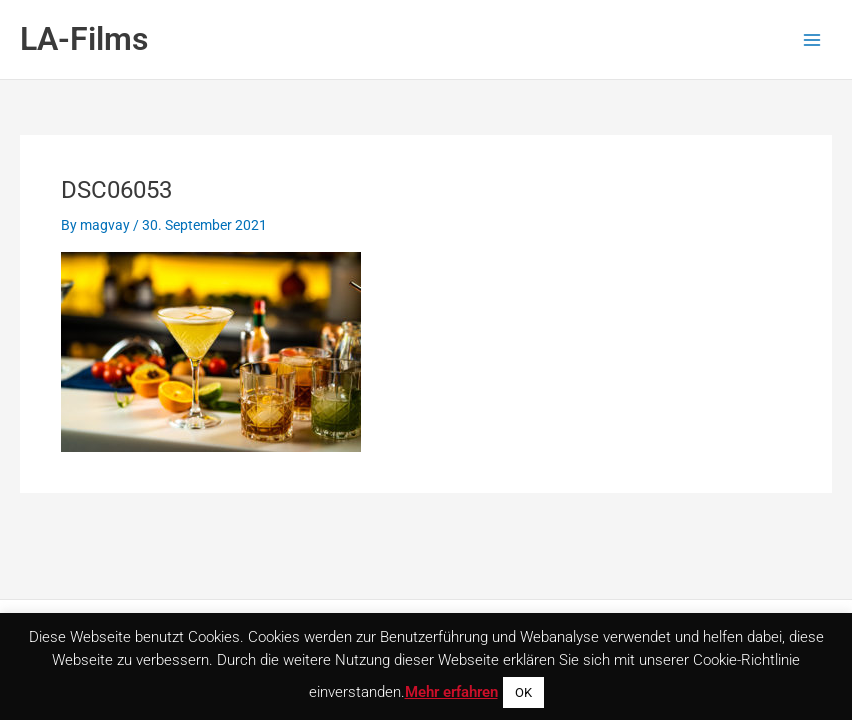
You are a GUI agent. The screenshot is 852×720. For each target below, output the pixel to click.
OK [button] (523, 692)
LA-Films (84, 39)
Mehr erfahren (451, 692)
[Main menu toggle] (812, 39)
